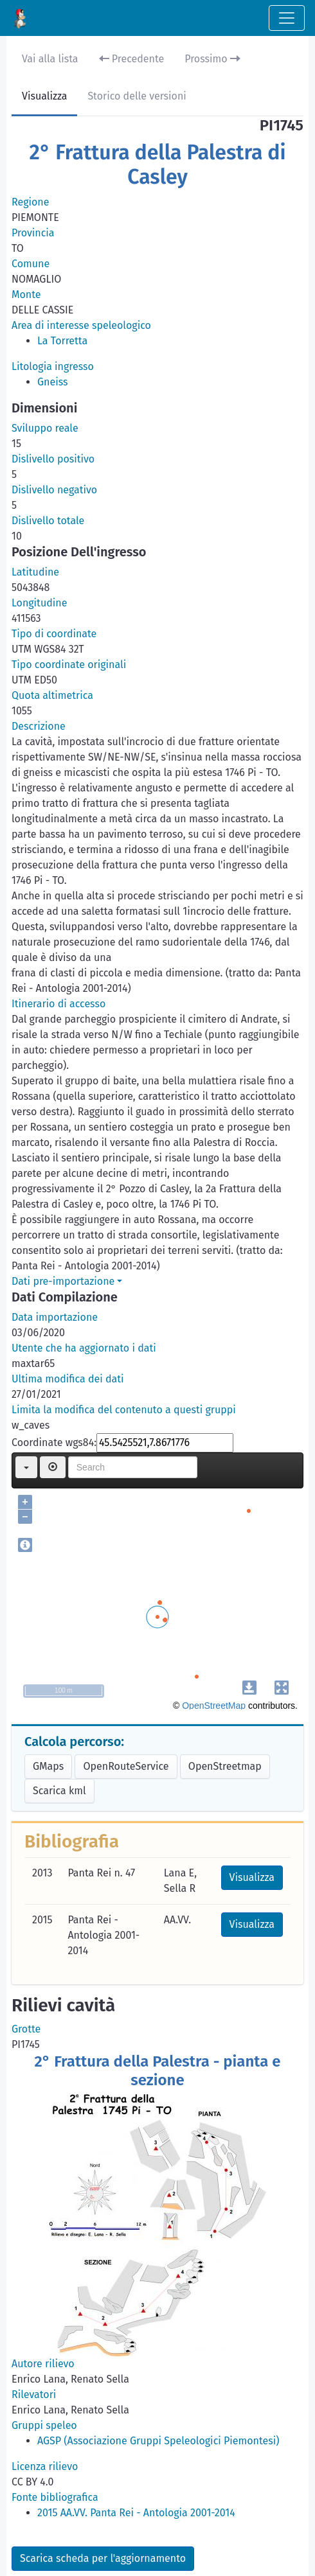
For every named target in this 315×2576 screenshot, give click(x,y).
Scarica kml (59, 1791)
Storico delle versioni (136, 96)
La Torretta (62, 341)
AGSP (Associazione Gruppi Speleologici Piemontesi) (158, 2441)
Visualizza (44, 96)
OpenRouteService (125, 1766)
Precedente (132, 59)
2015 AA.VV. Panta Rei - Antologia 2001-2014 (136, 2513)
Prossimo (212, 59)
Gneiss (52, 382)
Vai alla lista (50, 59)
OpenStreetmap (225, 1766)
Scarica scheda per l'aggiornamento (103, 2558)
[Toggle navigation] (287, 18)
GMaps (48, 1766)
